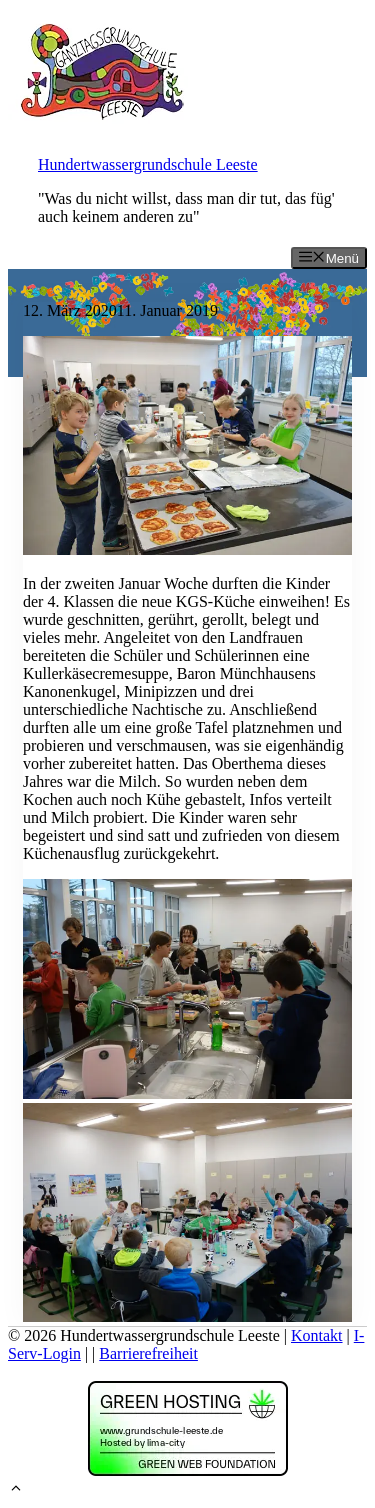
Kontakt (317, 1335)
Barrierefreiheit (148, 1353)
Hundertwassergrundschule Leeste (148, 164)
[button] (16, 1490)
